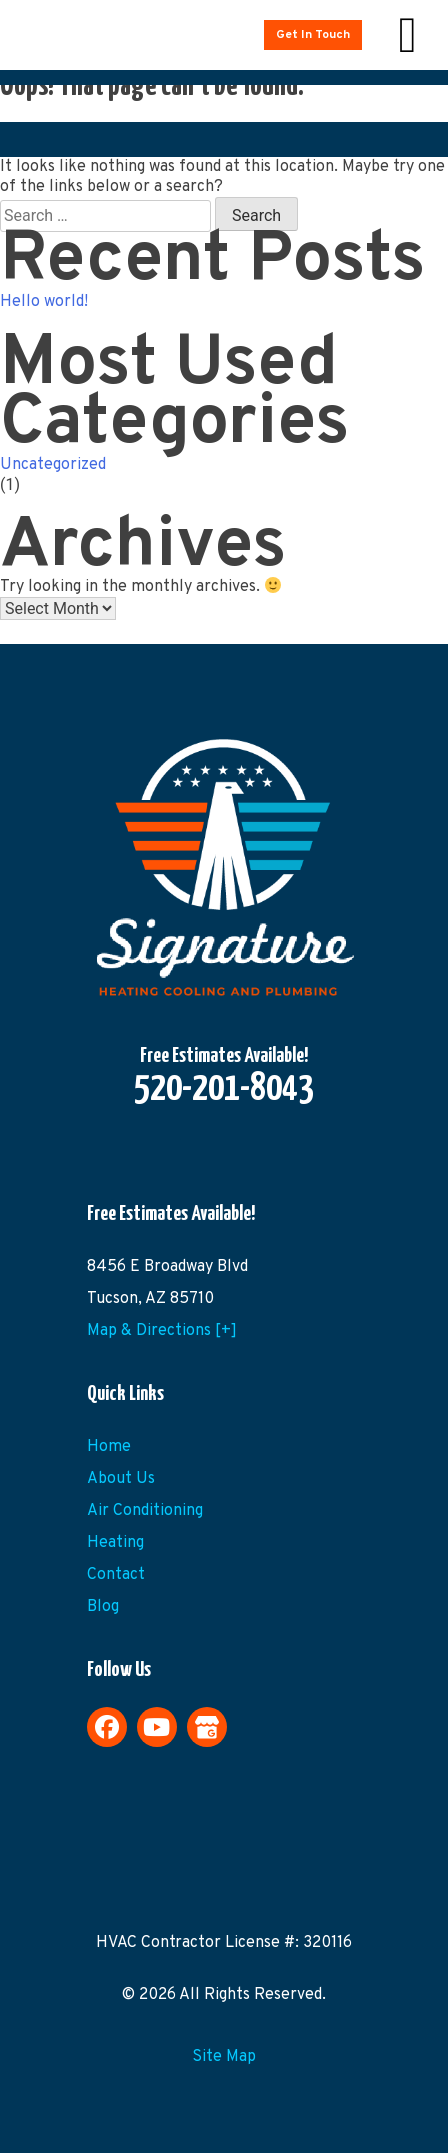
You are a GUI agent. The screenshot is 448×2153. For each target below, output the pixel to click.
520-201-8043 (224, 1090)
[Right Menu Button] (408, 35)
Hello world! (44, 302)
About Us (121, 1479)
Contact (116, 1575)
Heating (115, 1543)
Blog (103, 1607)
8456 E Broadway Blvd (167, 1267)
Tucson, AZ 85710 (150, 1299)
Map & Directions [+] (162, 1331)
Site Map (224, 2057)
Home (109, 1447)
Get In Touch (313, 35)
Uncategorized (53, 465)
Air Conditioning (145, 1511)
